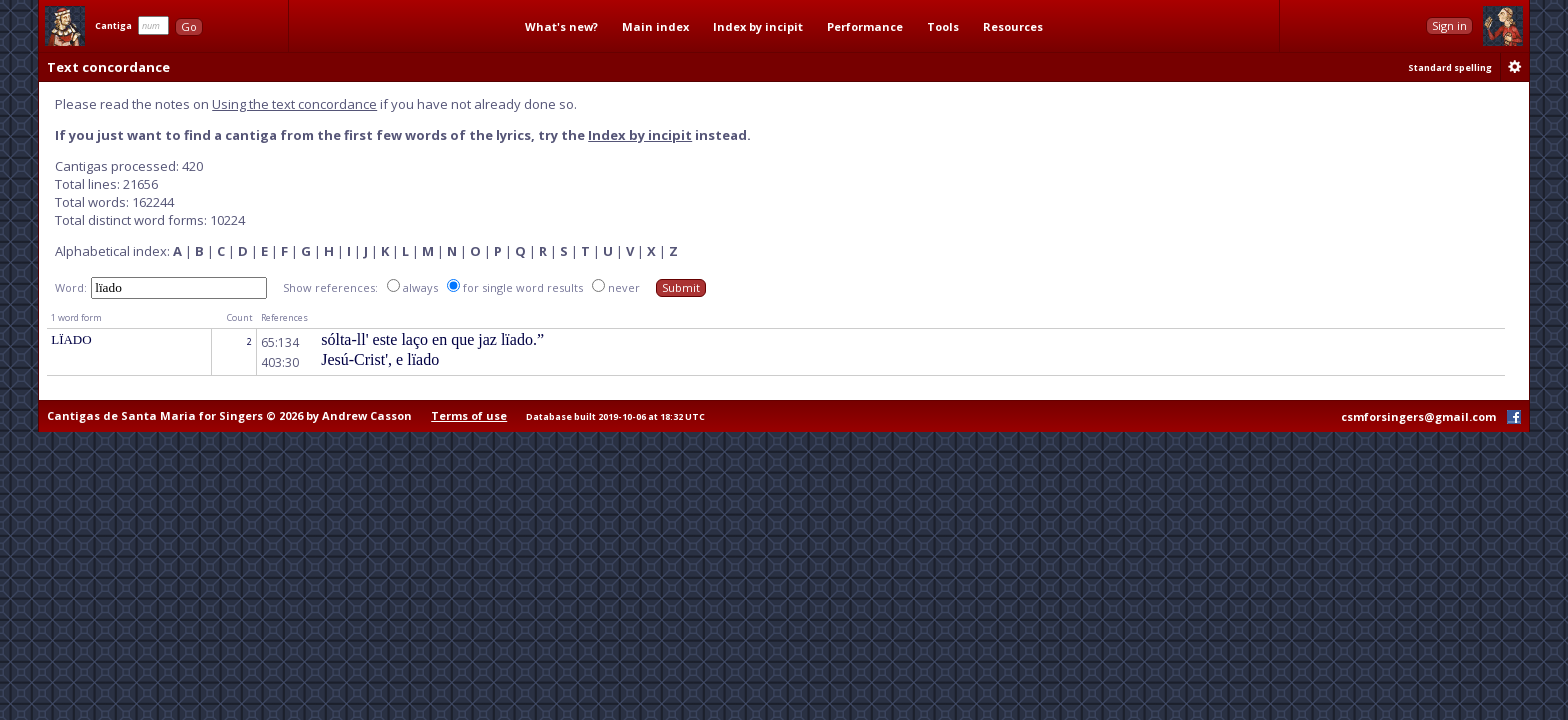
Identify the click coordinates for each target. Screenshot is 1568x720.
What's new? (561, 26)
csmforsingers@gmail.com (1418, 416)
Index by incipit (758, 26)
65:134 (280, 342)
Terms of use (469, 415)
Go (189, 26)
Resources (1013, 26)
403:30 (280, 362)
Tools (943, 26)
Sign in (1449, 25)
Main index (655, 26)
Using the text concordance (294, 104)
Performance (865, 26)
